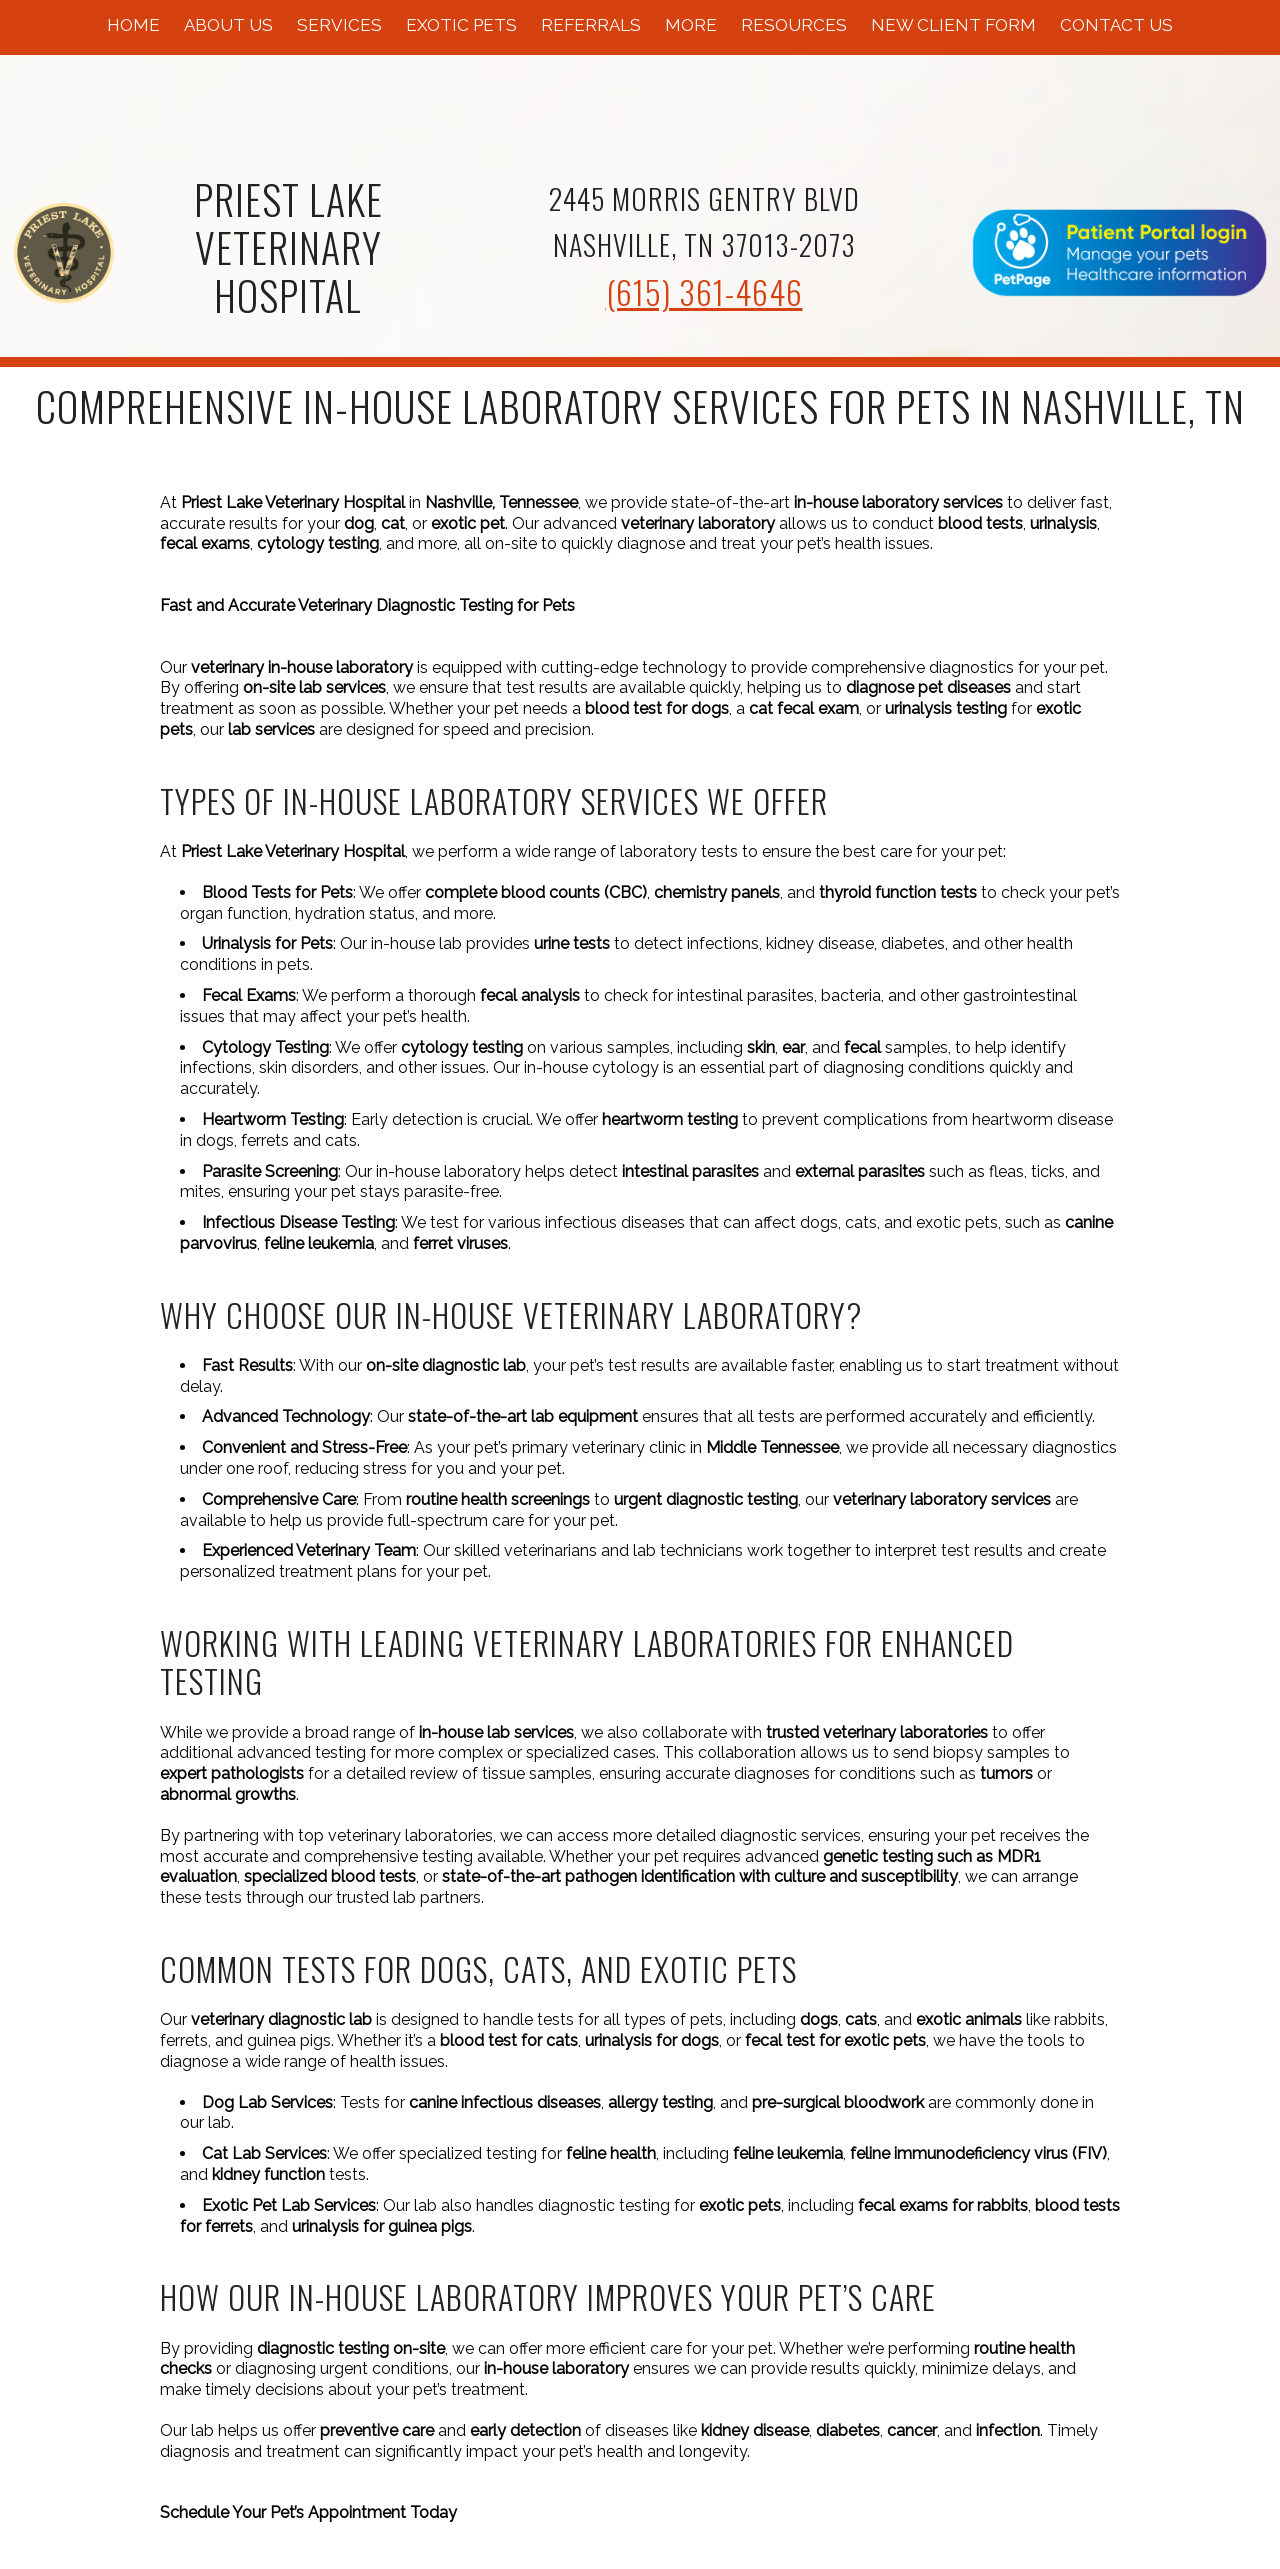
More (691, 25)
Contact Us (1116, 25)
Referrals (591, 25)
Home (133, 25)
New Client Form (953, 25)
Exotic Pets (461, 25)
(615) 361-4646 (704, 291)
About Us (228, 25)
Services (339, 25)
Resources (794, 25)
